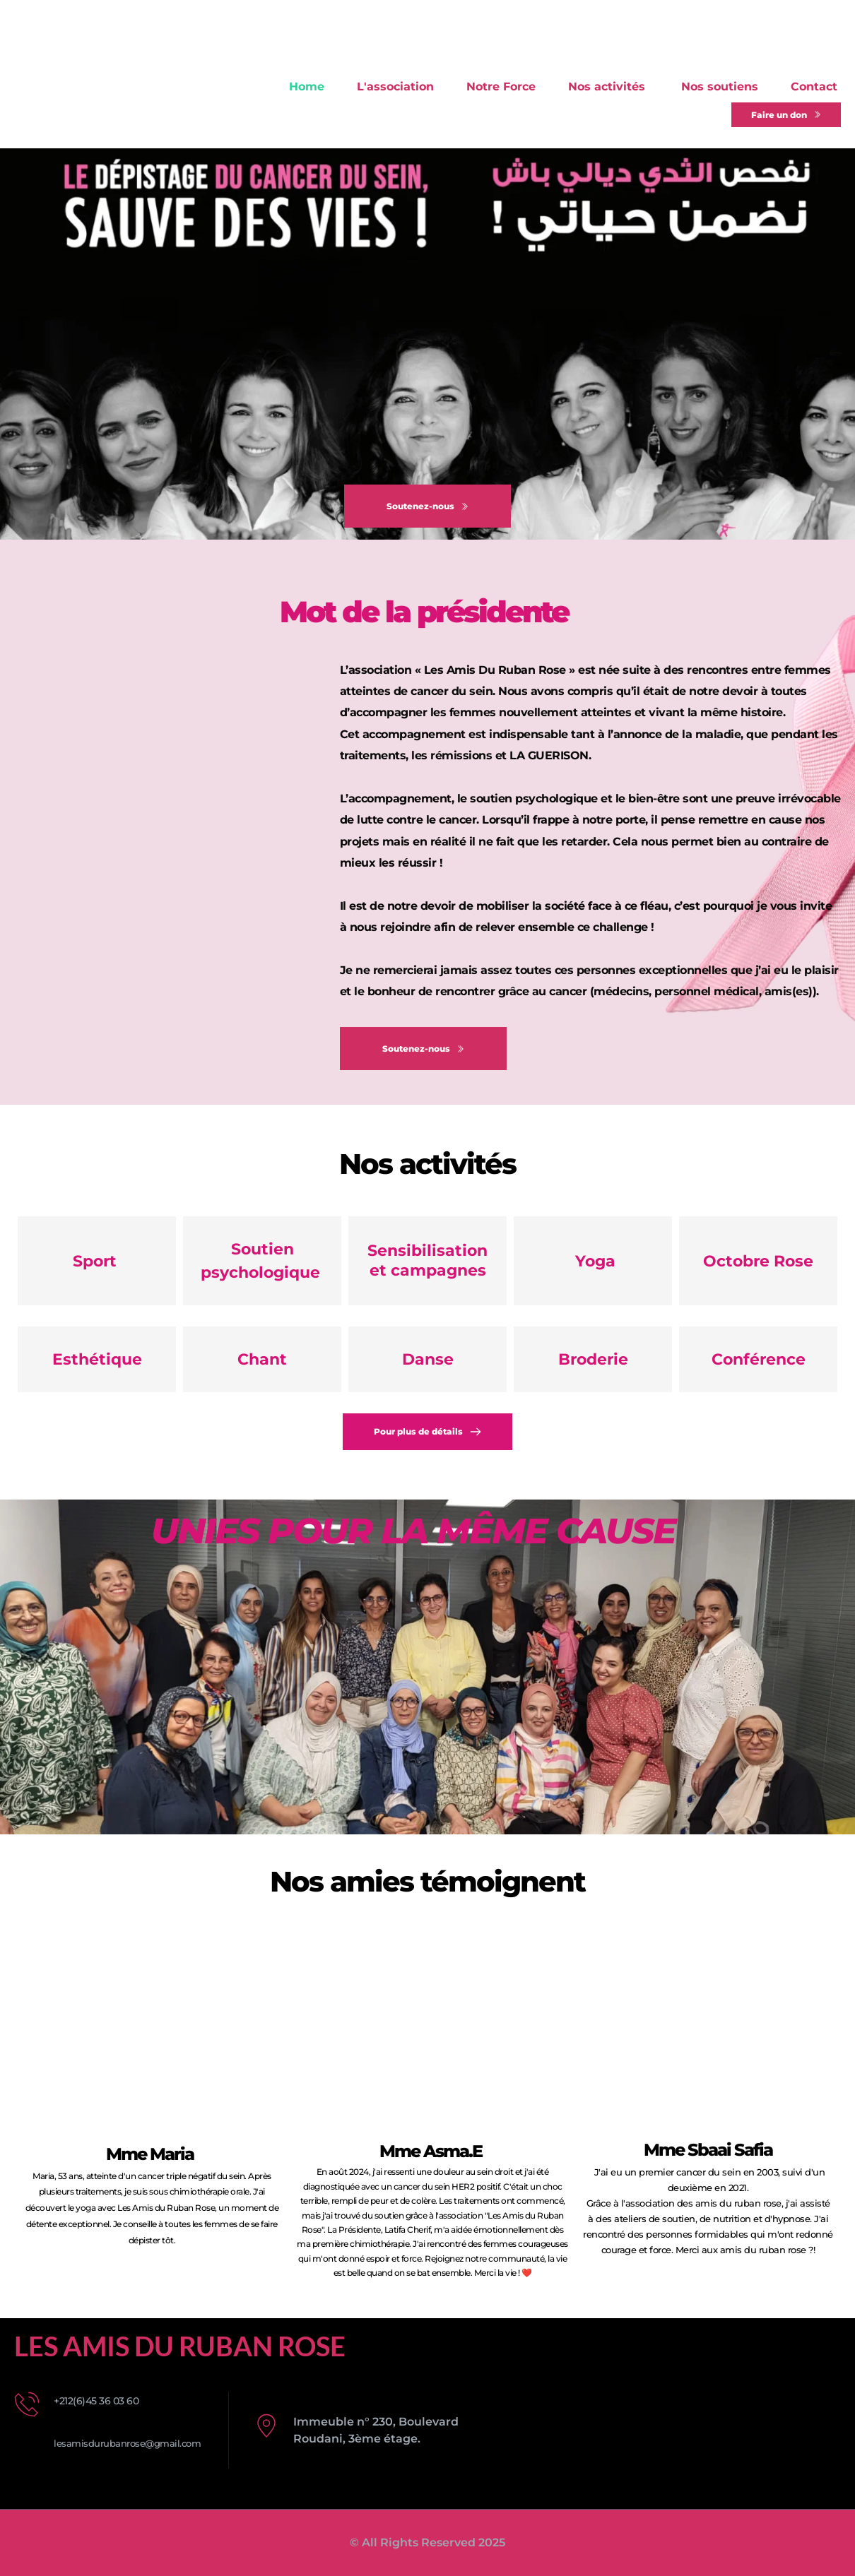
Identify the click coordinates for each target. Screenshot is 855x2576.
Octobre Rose (758, 1261)
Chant (262, 1359)
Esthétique (97, 1359)
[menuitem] (306, 86)
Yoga (593, 1261)
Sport (97, 1261)
